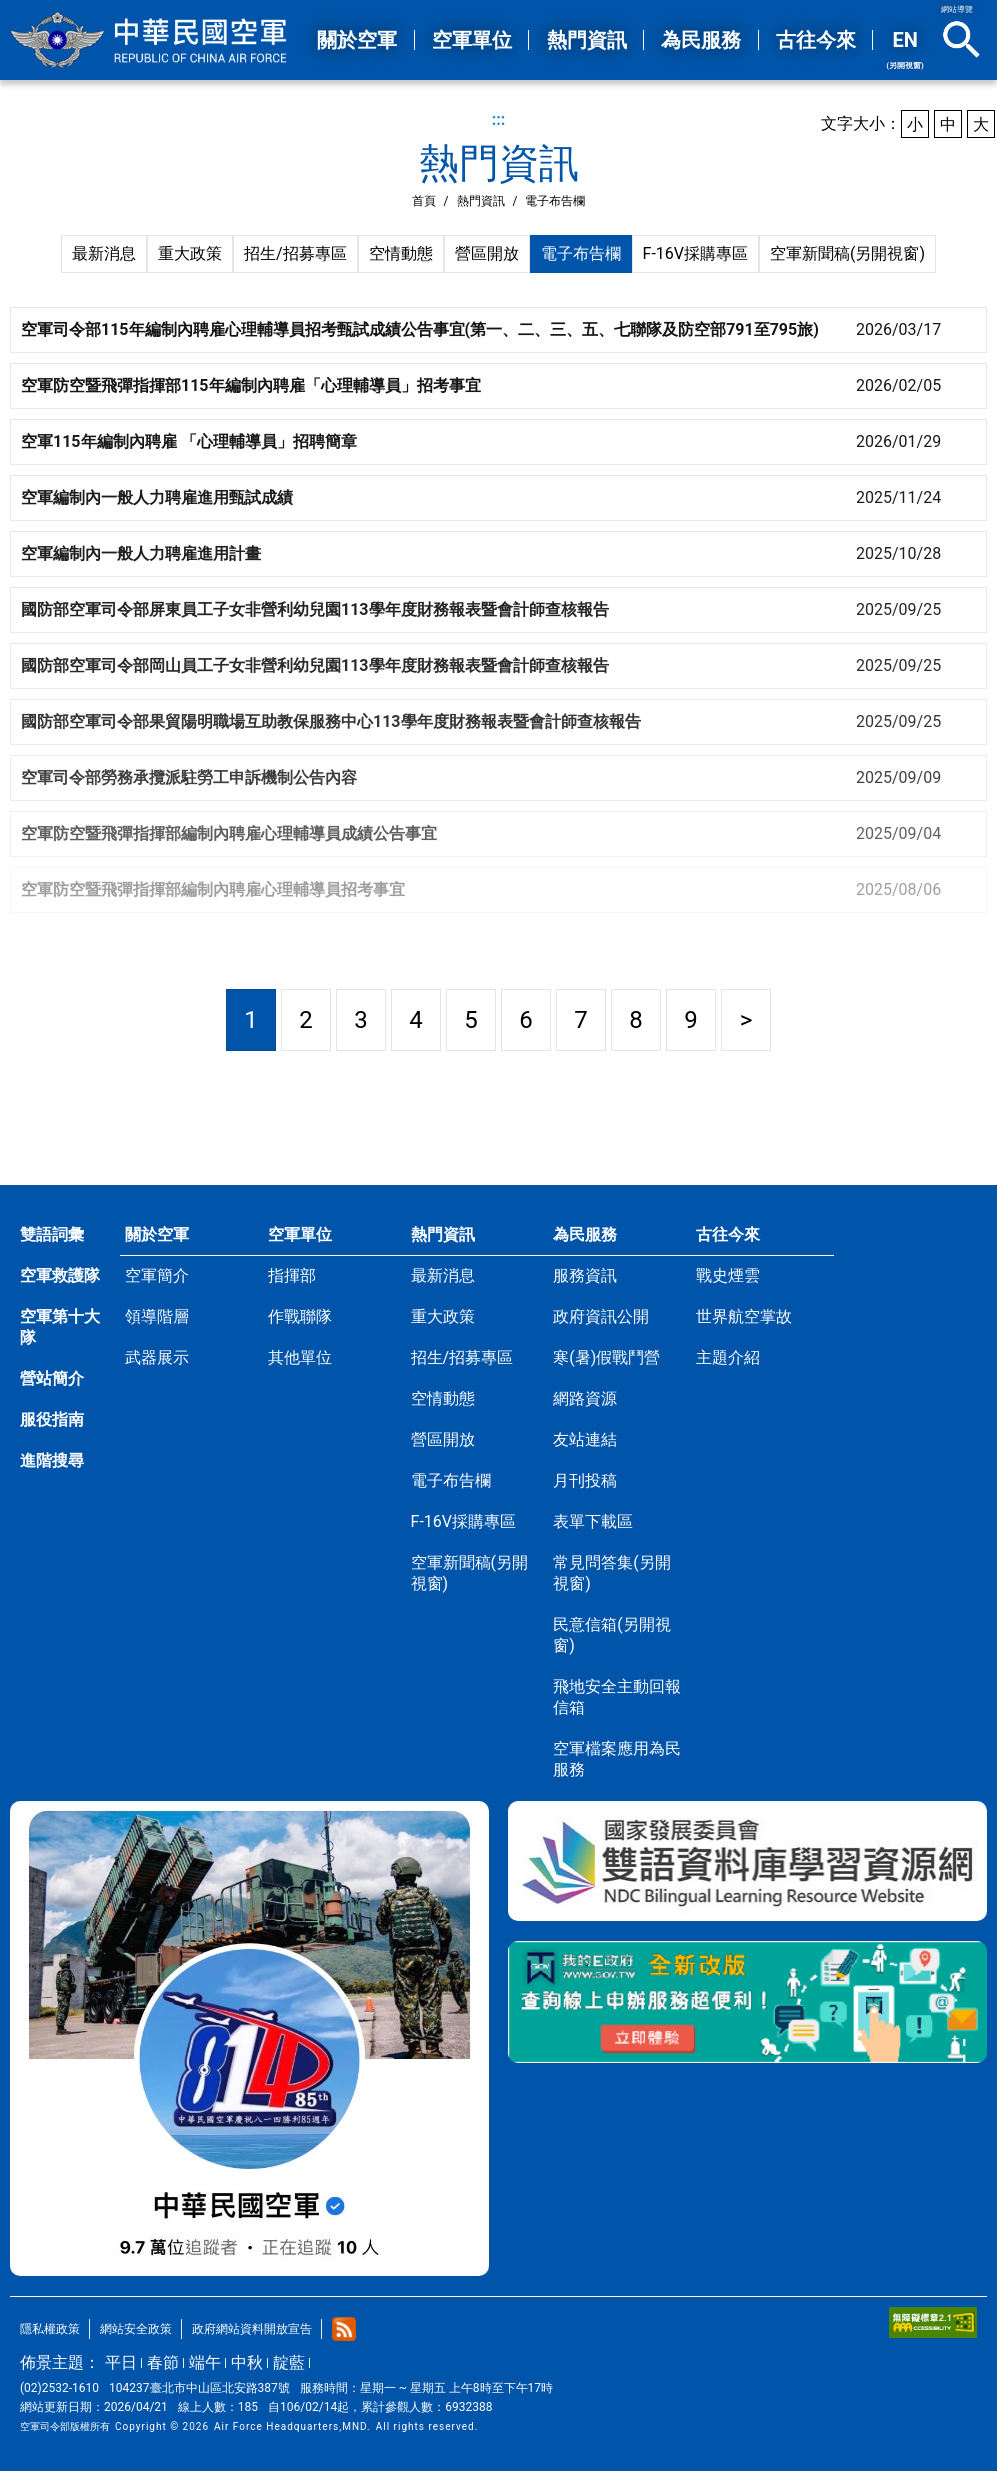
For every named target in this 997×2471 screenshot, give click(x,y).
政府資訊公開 (601, 1316)
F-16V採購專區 (695, 253)
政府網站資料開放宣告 (252, 2329)
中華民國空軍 (150, 40)
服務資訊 (585, 1275)
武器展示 (157, 1357)
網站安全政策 (136, 2329)
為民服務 (585, 1234)
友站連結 (585, 1439)
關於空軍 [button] (357, 40)
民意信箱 (611, 1635)
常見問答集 (611, 1573)
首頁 (424, 201)
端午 (205, 2362)
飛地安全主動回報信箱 (617, 1697)
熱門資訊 (481, 201)
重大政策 (190, 253)
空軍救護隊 (60, 1275)
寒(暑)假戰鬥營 (606, 1357)
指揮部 (292, 1275)
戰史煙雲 (728, 1275)
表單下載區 (593, 1521)
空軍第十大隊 (60, 1327)
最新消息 (104, 253)
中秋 (247, 2362)
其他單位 (300, 1357)
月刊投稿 (585, 1480)
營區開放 (487, 253)
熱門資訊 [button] (587, 40)
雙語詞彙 (52, 1234)
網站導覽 (957, 9)
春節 (163, 2362)
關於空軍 (157, 1234)
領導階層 (157, 1316)
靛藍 (289, 2362)
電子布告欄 (581, 253)
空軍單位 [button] (472, 40)
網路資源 (585, 1398)
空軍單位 (300, 1234)
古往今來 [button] (816, 40)
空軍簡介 (157, 1275)
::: (499, 119)
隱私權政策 (50, 2329)
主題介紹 (728, 1357)
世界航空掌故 (744, 1316)
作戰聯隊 (300, 1316)
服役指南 (52, 1419)
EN (905, 49)
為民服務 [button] (701, 40)
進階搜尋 (52, 1460)
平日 (121, 2362)
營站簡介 (52, 1378)
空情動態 (401, 253)
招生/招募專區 (295, 253)
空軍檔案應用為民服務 (617, 1759)
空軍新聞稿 (847, 253)
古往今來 (728, 1234)
